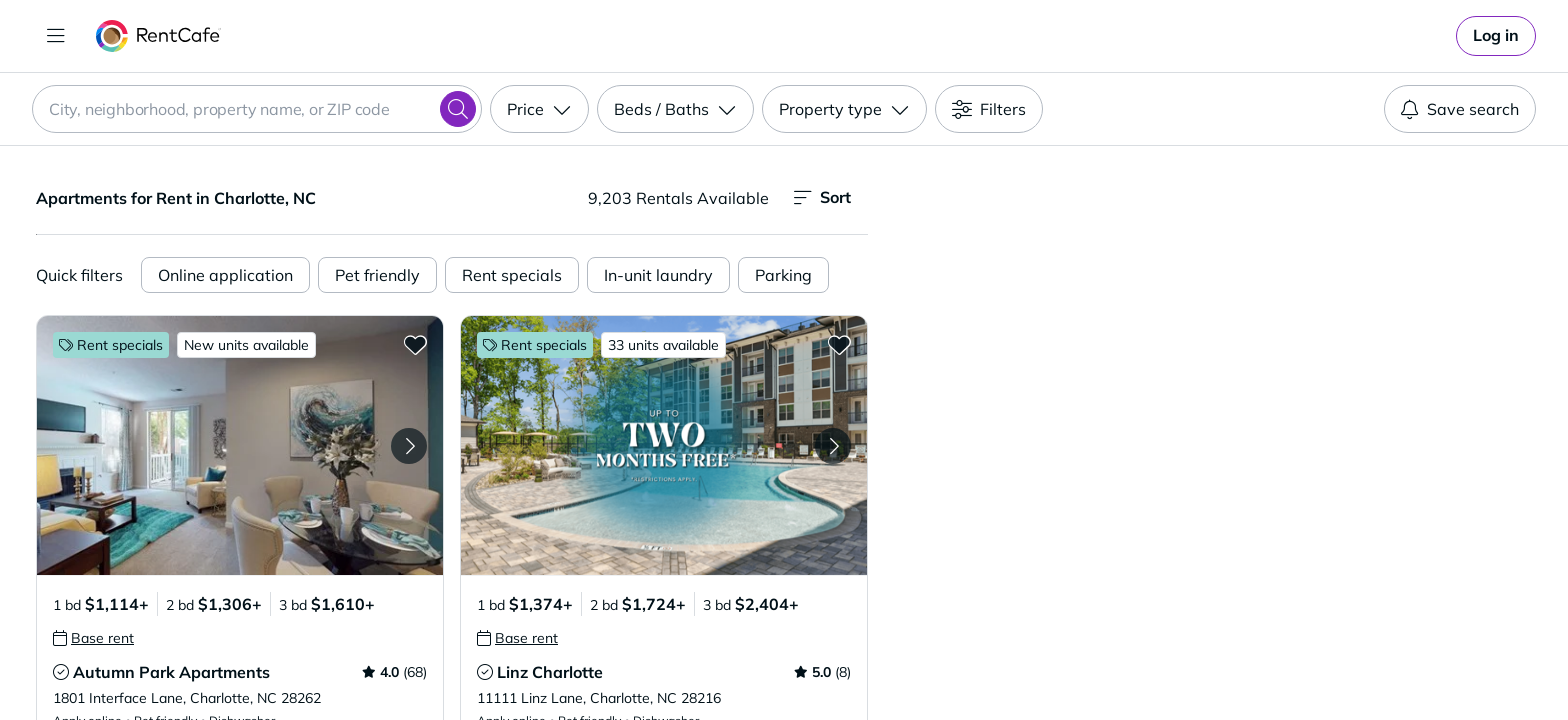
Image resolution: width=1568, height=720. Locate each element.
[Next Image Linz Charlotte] (833, 446)
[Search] (458, 109)
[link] (1496, 36)
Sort (822, 197)
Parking (783, 275)
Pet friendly (377, 275)
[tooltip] (93, 638)
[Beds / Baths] (675, 109)
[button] (240, 445)
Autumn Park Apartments (171, 672)
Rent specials (512, 275)
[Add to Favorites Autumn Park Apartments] (415, 344)
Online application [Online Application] (225, 275)
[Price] (539, 109)
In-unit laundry (658, 275)
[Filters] (989, 109)
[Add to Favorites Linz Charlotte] (839, 344)
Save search (1460, 109)
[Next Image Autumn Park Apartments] (409, 446)
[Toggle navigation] (56, 36)
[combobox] (257, 109)
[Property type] (844, 109)
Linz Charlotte (550, 672)
